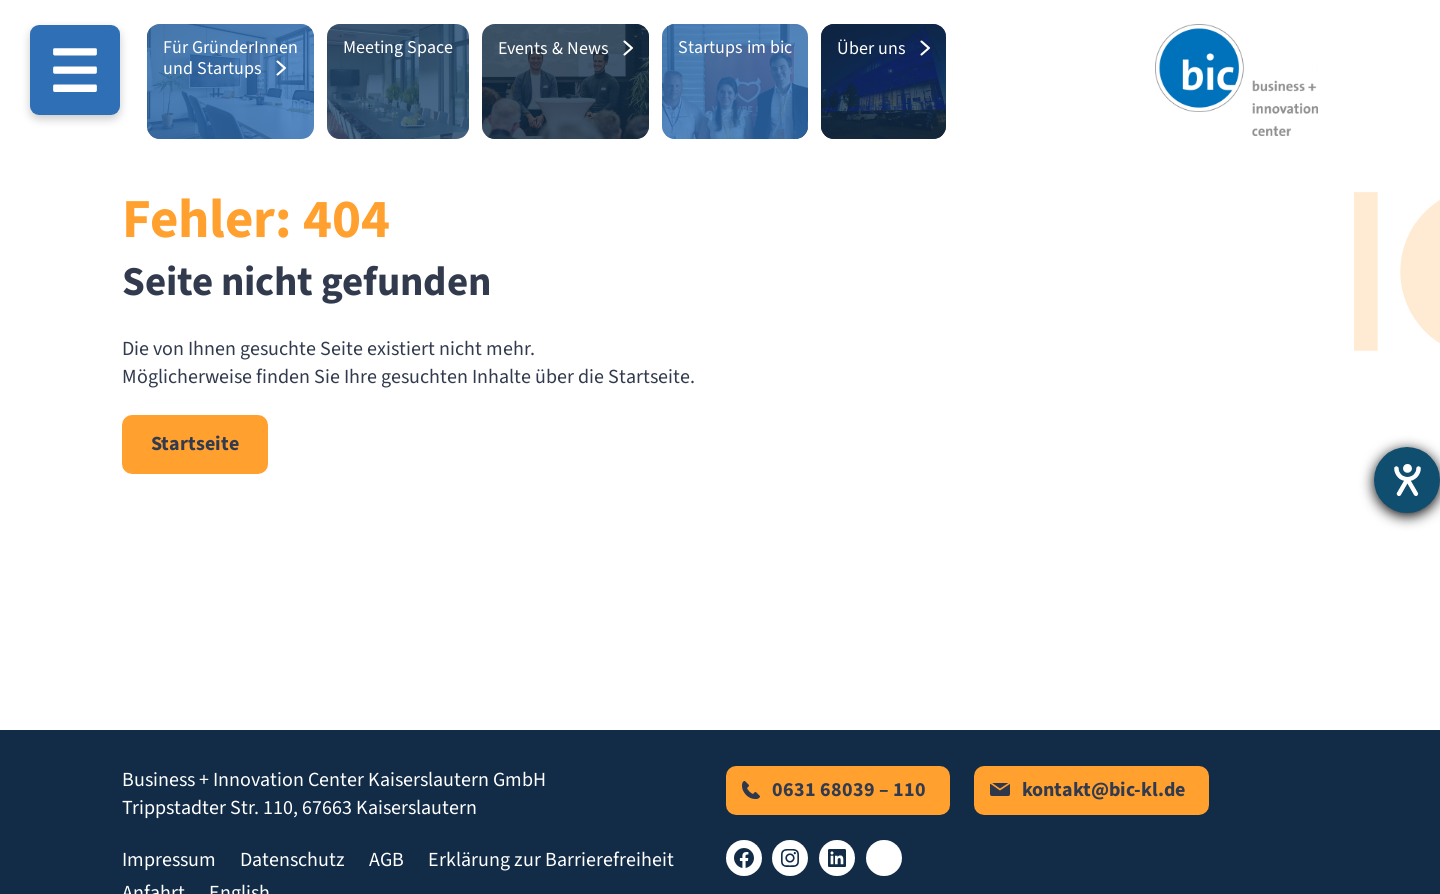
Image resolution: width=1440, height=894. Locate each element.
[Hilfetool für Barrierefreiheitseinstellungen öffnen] (1407, 480)
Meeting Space (398, 47)
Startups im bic (735, 47)
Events (523, 48)
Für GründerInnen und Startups (230, 58)
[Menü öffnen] (75, 70)
